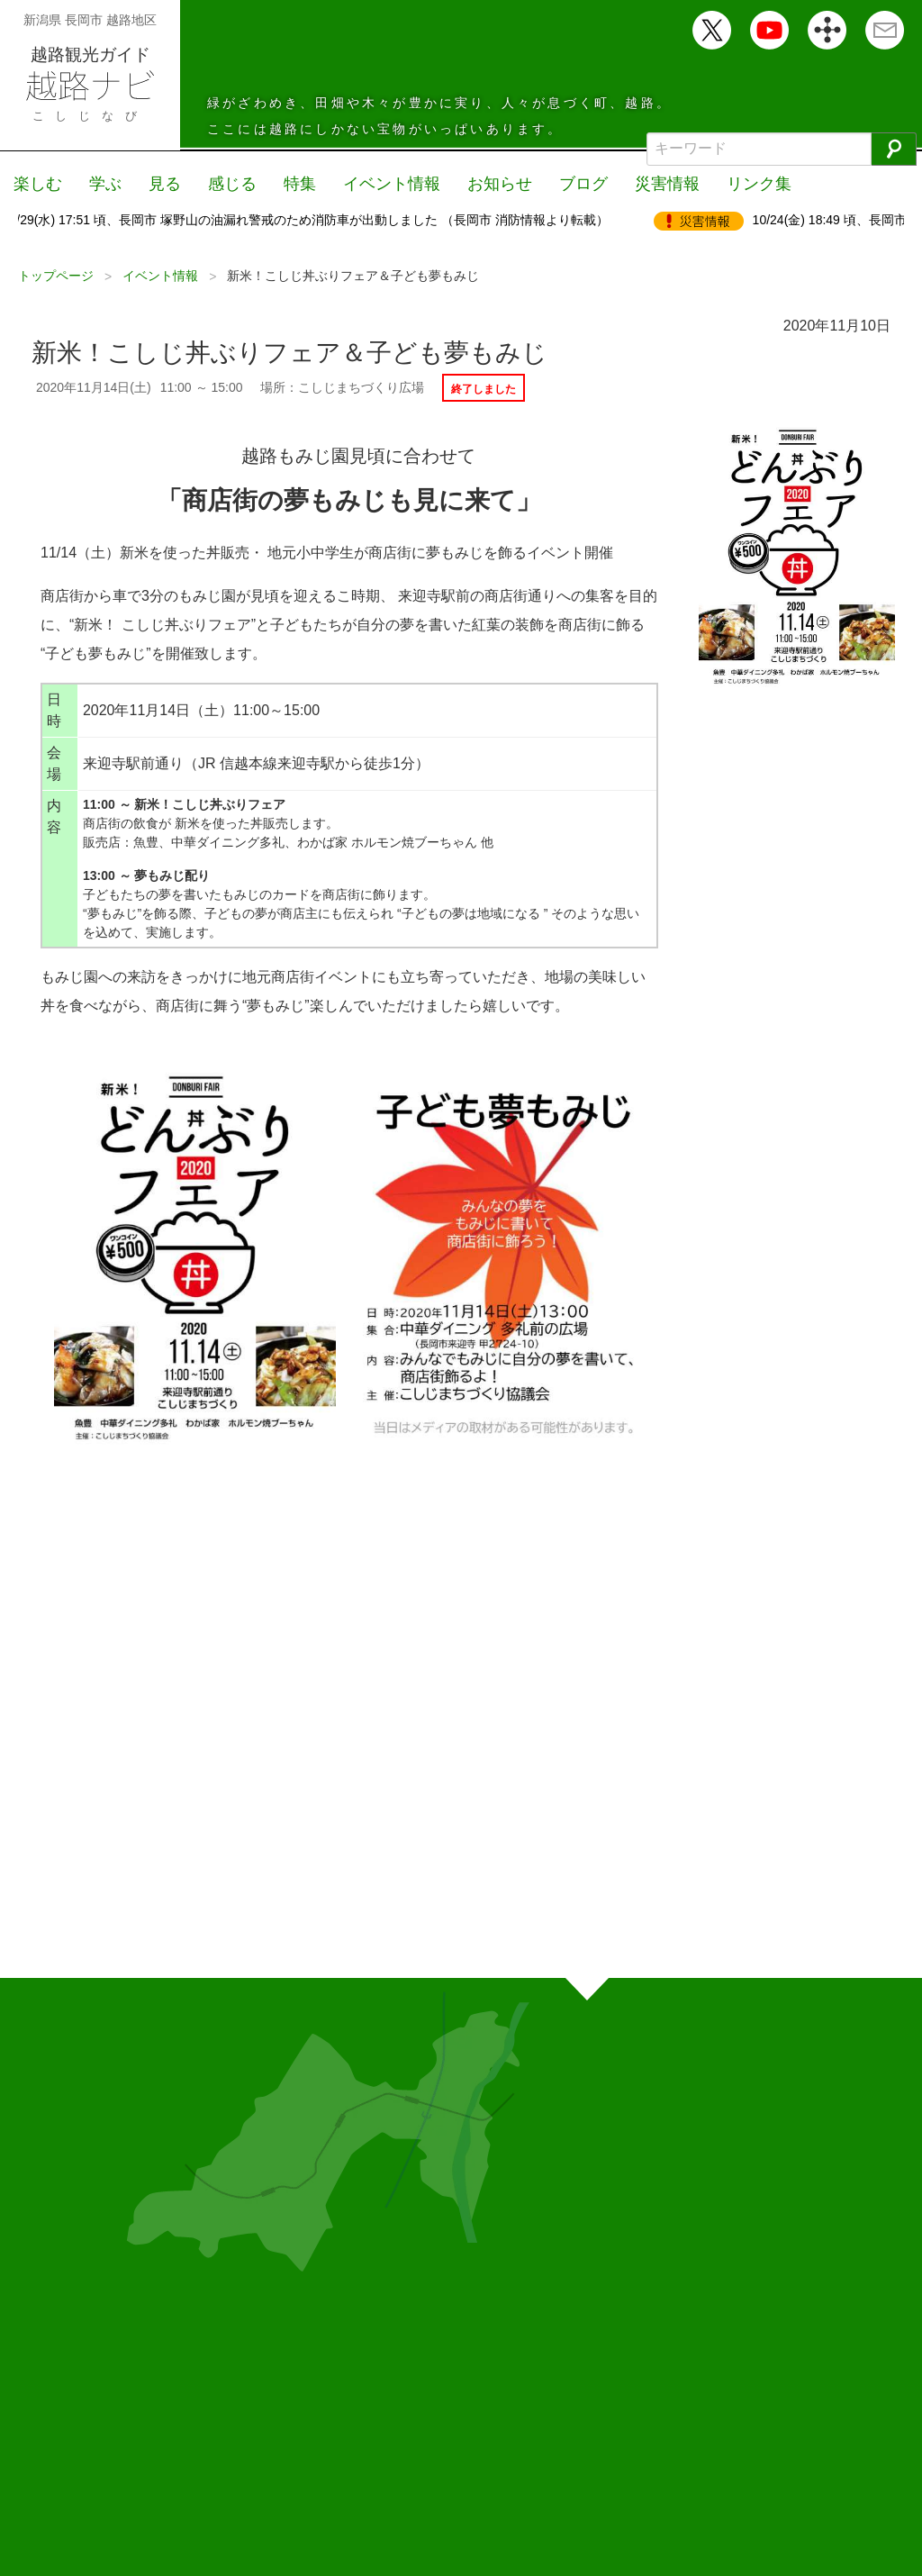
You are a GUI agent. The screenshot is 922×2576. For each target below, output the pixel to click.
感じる (232, 184)
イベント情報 (391, 184)
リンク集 (759, 184)
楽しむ (38, 184)
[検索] (894, 149)
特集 (300, 184)
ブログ (583, 184)
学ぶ (105, 184)
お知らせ (499, 184)
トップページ (56, 275)
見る (165, 184)
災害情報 (667, 184)
